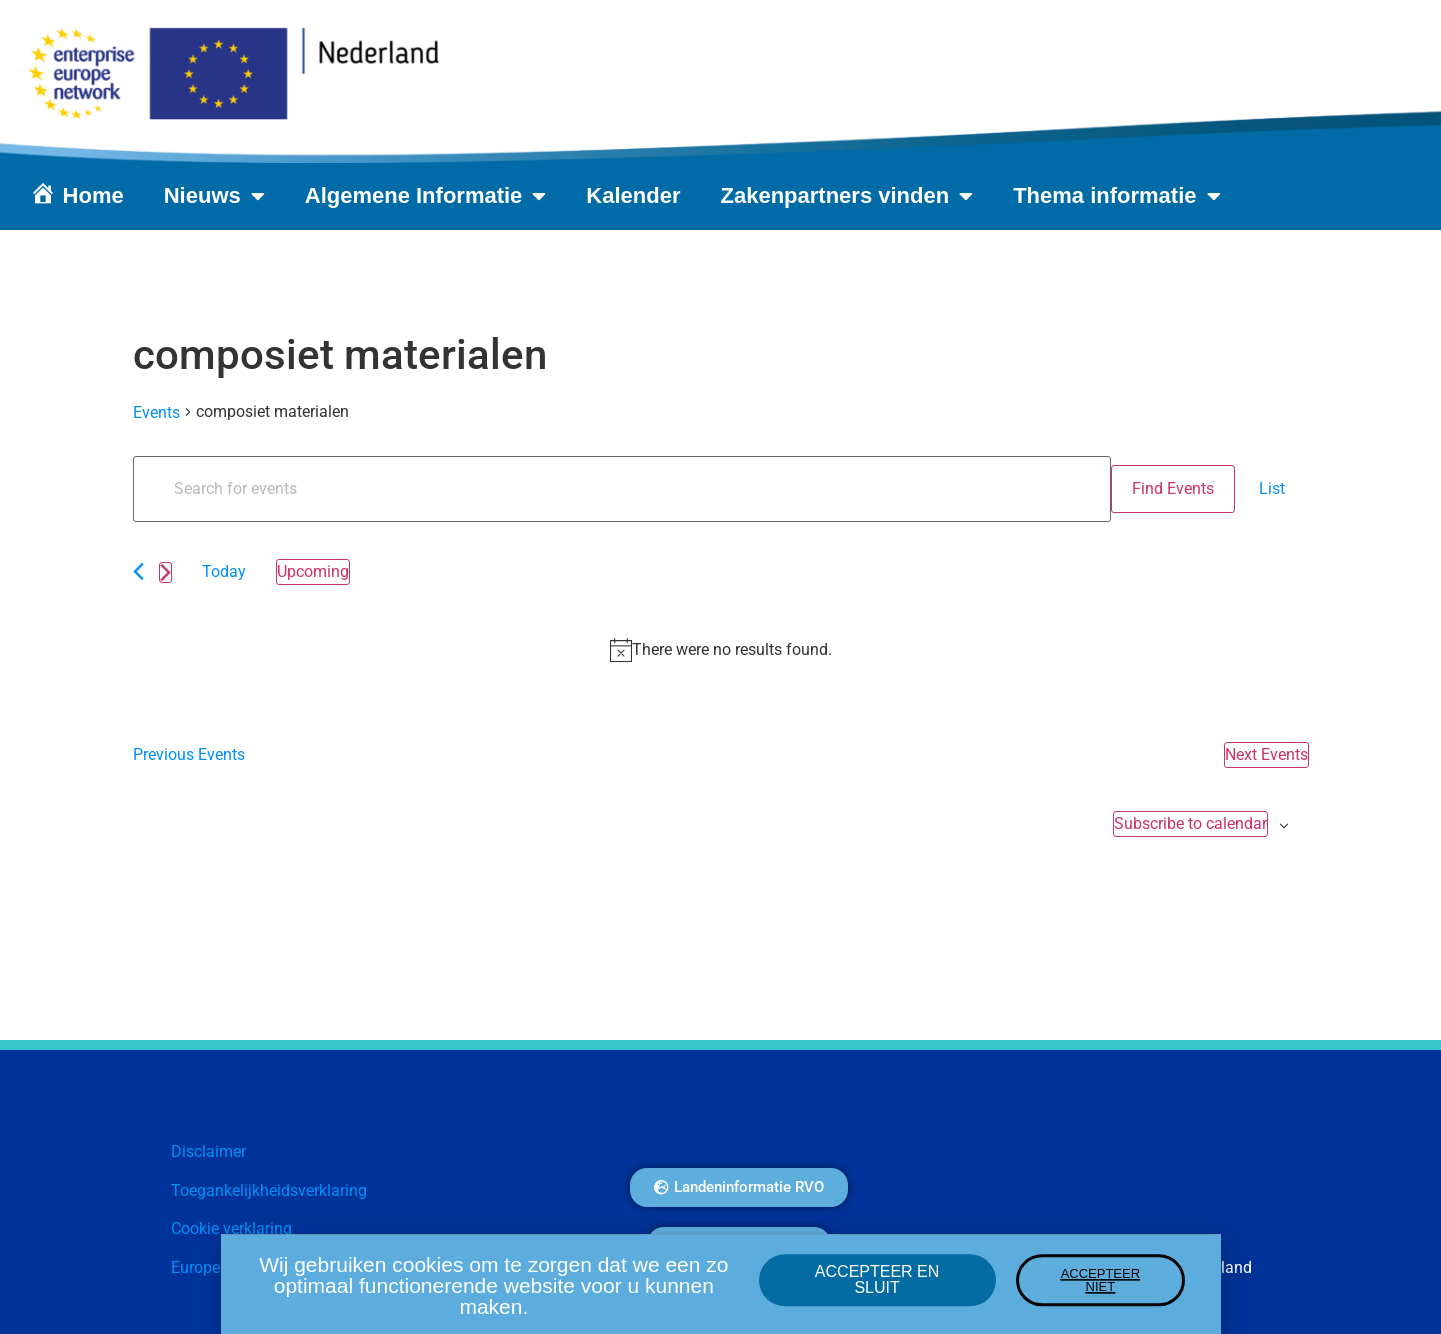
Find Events (1173, 488)
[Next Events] (165, 572)
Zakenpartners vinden (847, 196)
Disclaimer (208, 1151)
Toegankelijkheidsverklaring (269, 1190)
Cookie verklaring (231, 1228)
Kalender (633, 195)
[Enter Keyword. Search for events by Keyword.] (622, 489)
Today (224, 571)
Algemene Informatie (426, 196)
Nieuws (214, 196)
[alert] (721, 650)
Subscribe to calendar (1190, 823)
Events (156, 412)
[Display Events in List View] (1272, 489)
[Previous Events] (138, 571)
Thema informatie (1116, 196)
